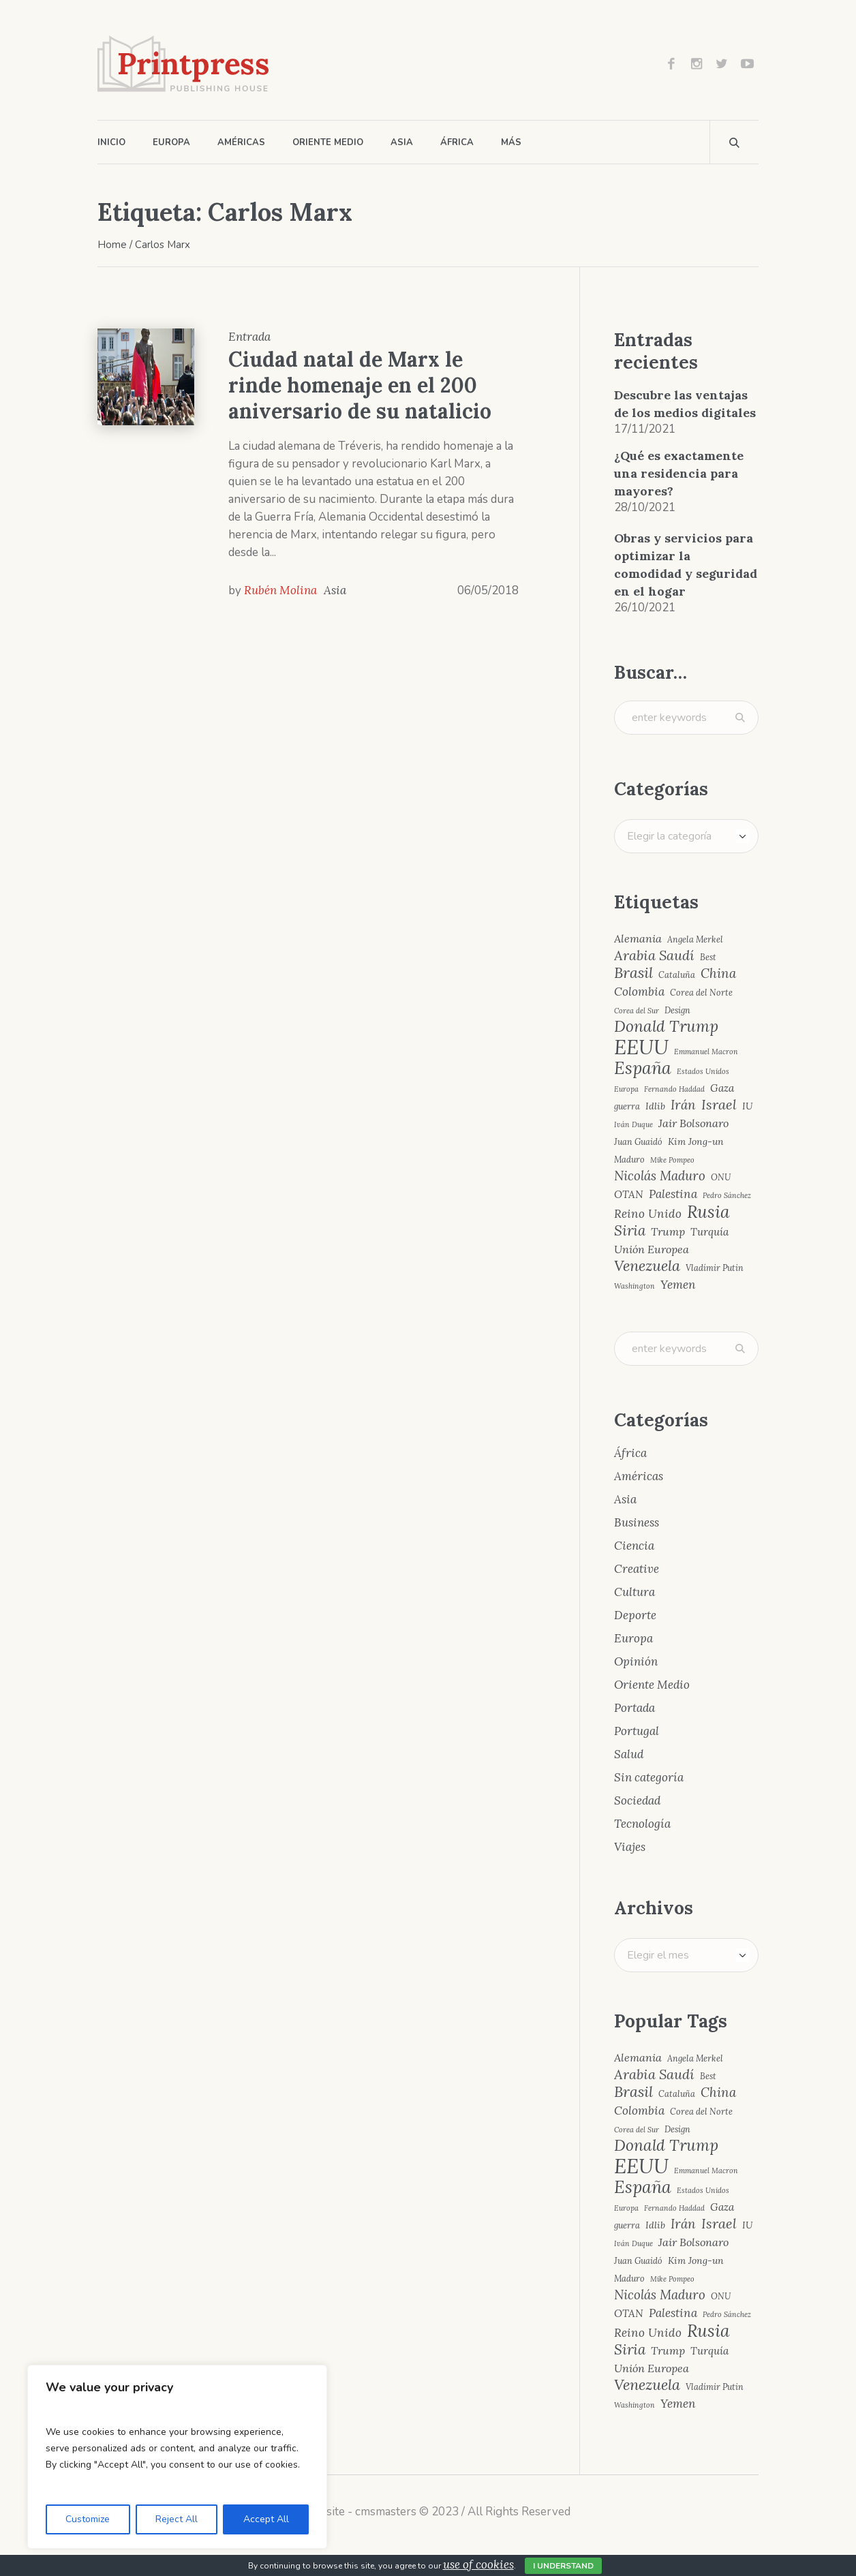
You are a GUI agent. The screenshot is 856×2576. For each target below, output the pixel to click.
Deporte (635, 1615)
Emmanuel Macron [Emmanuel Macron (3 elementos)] (706, 1052)
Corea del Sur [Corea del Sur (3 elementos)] (636, 1011)
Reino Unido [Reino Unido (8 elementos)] (648, 1214)
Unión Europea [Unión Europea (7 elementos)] (651, 1249)
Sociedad (637, 1800)
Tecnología (642, 1823)
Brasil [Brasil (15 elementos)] (633, 973)
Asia (335, 590)
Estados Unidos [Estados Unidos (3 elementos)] (703, 1071)
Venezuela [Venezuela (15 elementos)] (647, 1266)
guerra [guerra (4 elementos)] (627, 1106)
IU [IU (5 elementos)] (747, 1106)
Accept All (266, 2519)
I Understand (563, 2565)
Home (112, 244)
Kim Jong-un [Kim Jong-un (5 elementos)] (696, 1141)
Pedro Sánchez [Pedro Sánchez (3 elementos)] (727, 1195)
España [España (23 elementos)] (642, 1068)
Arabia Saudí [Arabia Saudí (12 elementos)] (654, 955)
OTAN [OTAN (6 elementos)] (628, 1194)
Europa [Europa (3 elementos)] (626, 1089)
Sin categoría (649, 1777)
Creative (636, 1568)
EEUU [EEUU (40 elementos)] (641, 1047)
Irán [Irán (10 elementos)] (683, 1105)
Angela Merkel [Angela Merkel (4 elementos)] (695, 939)
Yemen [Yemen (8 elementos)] (678, 1285)
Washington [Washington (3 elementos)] (634, 1286)
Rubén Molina (280, 590)
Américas (638, 1476)
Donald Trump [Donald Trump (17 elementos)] (666, 1026)
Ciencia (634, 1545)
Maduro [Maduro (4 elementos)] (629, 1159)
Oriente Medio (652, 1684)
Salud (628, 1754)
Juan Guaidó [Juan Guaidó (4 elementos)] (638, 1141)
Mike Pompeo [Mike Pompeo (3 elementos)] (672, 1160)
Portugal (636, 1730)
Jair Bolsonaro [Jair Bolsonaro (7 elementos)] (693, 1123)
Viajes (629, 1846)
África (630, 1452)
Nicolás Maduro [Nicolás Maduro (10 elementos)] (659, 1175)
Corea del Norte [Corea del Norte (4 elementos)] (701, 992)
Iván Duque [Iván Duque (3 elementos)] (633, 1125)
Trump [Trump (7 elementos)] (668, 1231)
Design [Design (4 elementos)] (677, 1010)
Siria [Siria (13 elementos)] (629, 1231)
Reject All (176, 2519)
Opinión (636, 1661)
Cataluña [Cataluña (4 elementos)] (676, 974)
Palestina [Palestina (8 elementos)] (673, 1194)
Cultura (634, 1591)
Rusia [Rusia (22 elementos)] (708, 1212)
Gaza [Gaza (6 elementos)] (722, 1088)
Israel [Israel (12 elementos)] (719, 1104)
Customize (87, 2519)
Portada (634, 1707)
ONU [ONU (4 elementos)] (721, 1177)
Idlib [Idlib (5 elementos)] (655, 1106)
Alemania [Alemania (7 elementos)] (638, 938)
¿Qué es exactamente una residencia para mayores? (679, 473)
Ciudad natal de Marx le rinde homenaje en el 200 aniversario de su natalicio (359, 385)
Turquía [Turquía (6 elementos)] (709, 1232)
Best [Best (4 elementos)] (708, 957)
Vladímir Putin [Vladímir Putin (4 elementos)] (715, 1267)
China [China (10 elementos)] (718, 973)
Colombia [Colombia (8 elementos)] (639, 992)
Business (636, 1522)
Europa (633, 1638)
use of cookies (478, 2564)
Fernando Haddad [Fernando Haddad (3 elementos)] (674, 1089)
